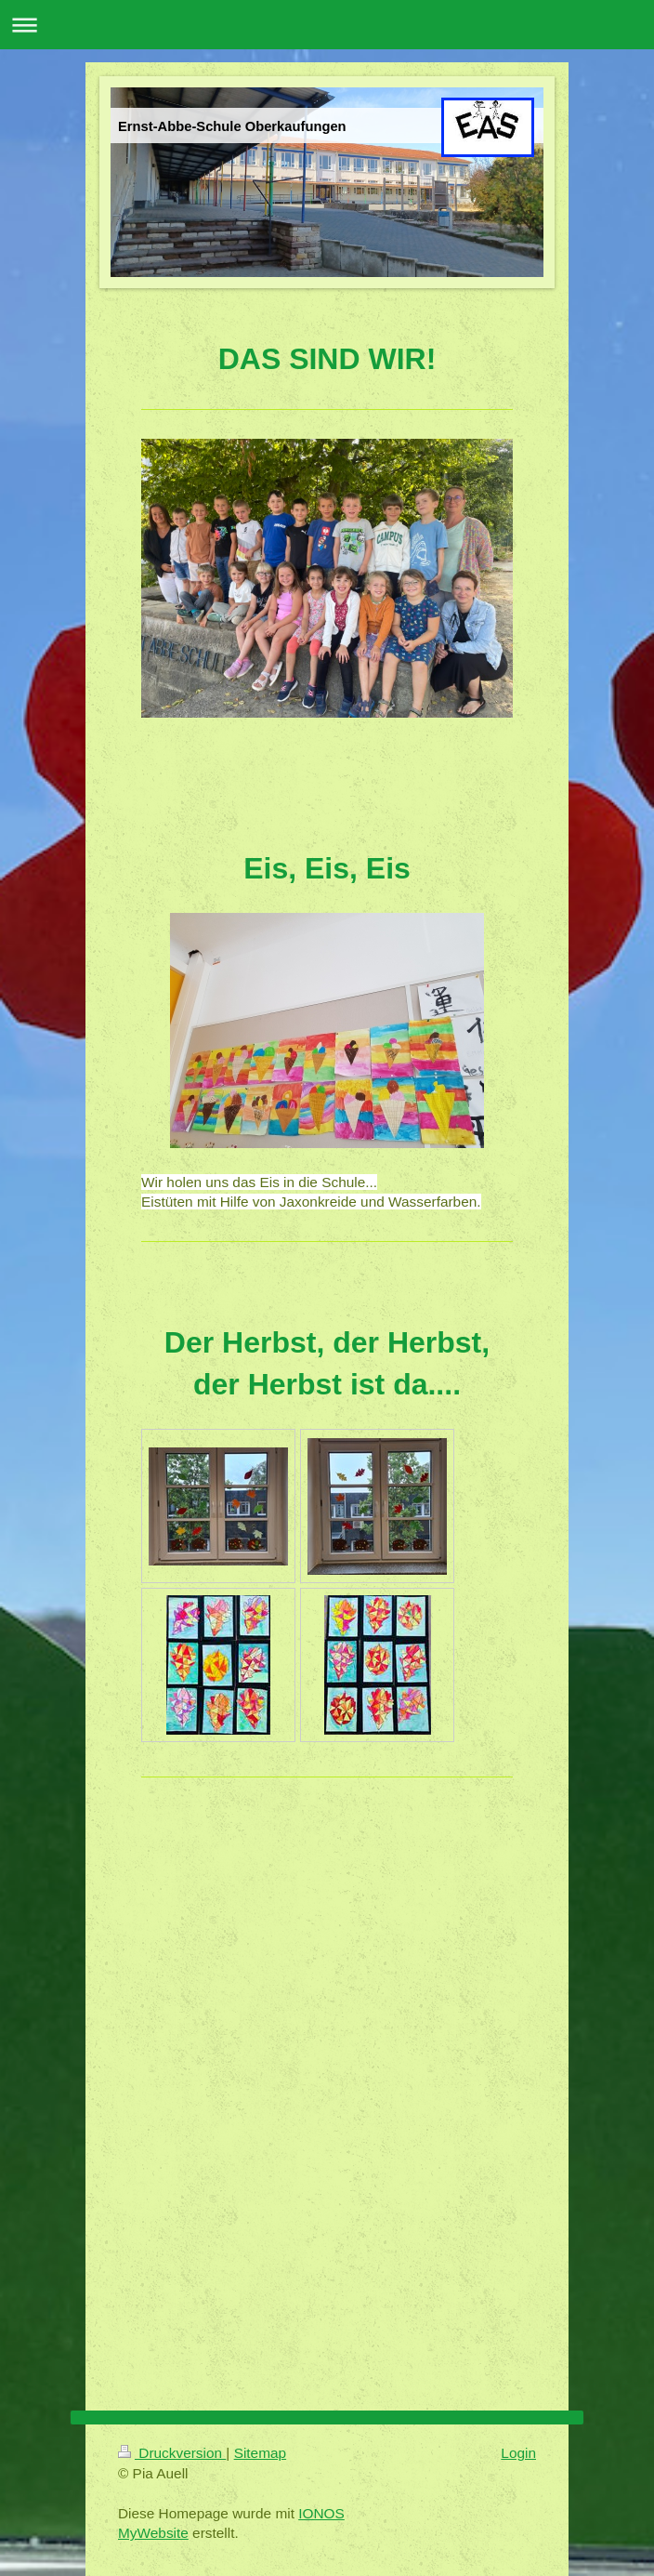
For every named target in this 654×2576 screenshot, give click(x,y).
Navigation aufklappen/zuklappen (327, 25)
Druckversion (172, 2453)
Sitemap (260, 2453)
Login (518, 2453)
